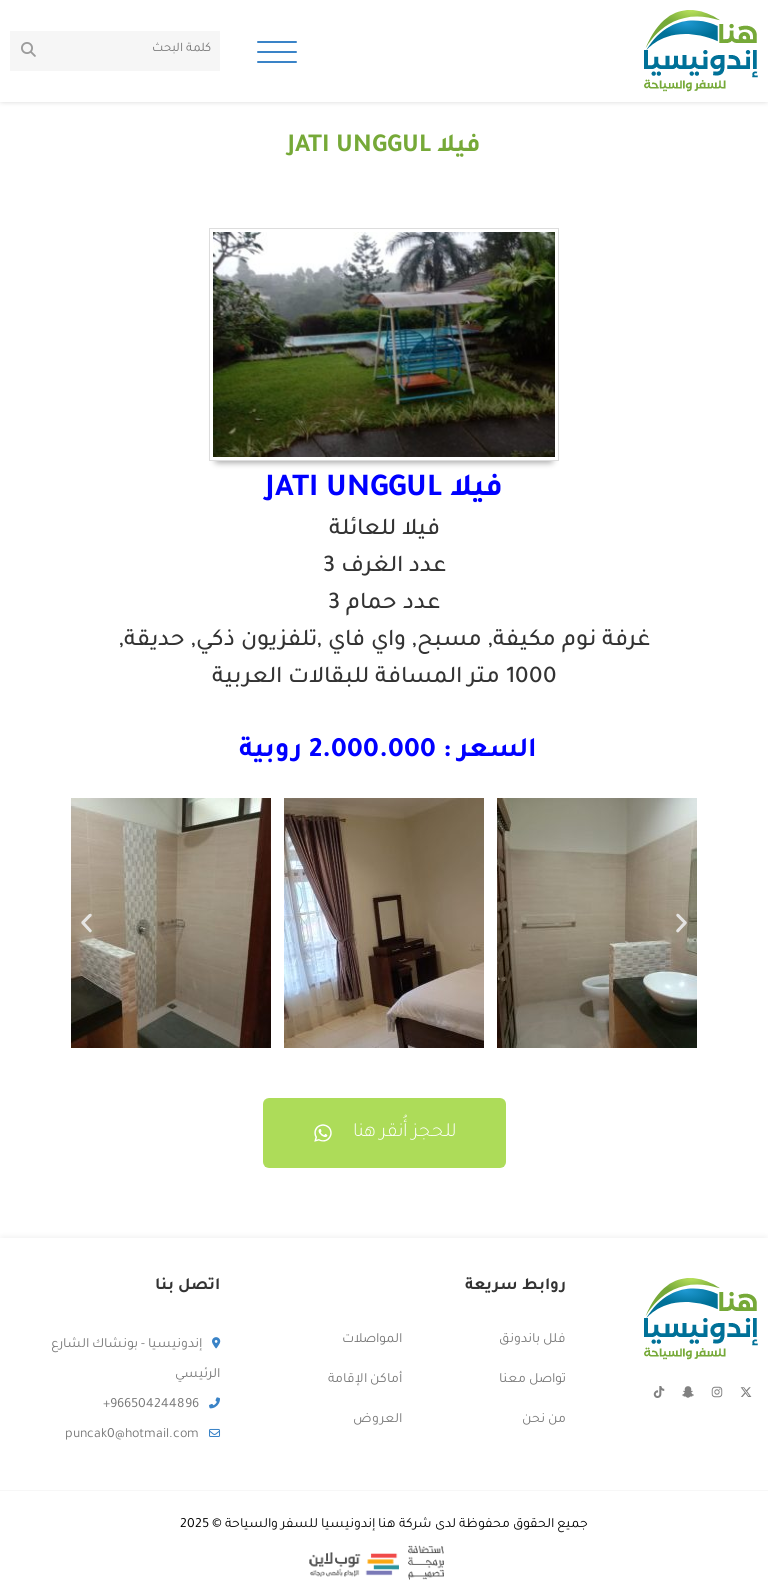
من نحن (544, 1420)
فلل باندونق (532, 1340)
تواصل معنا (532, 1380)
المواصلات (372, 1340)
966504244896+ (161, 1405)
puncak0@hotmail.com (142, 1435)
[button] (86, 922)
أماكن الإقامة (365, 1380)
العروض (377, 1420)
